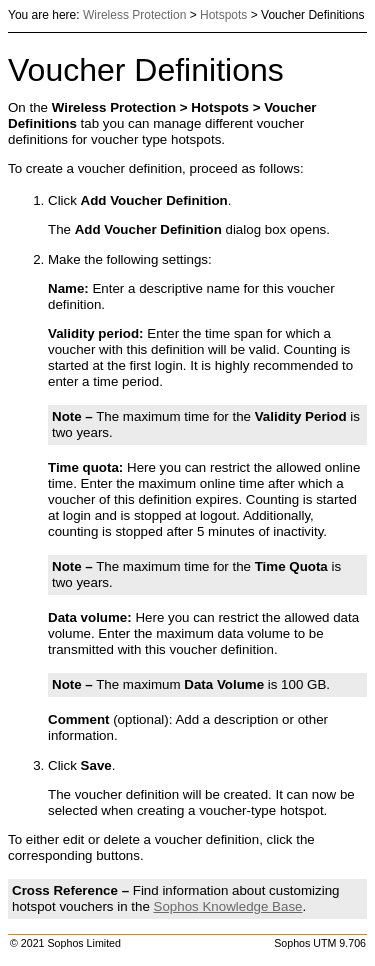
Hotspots (223, 15)
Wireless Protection (134, 15)
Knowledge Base (228, 906)
